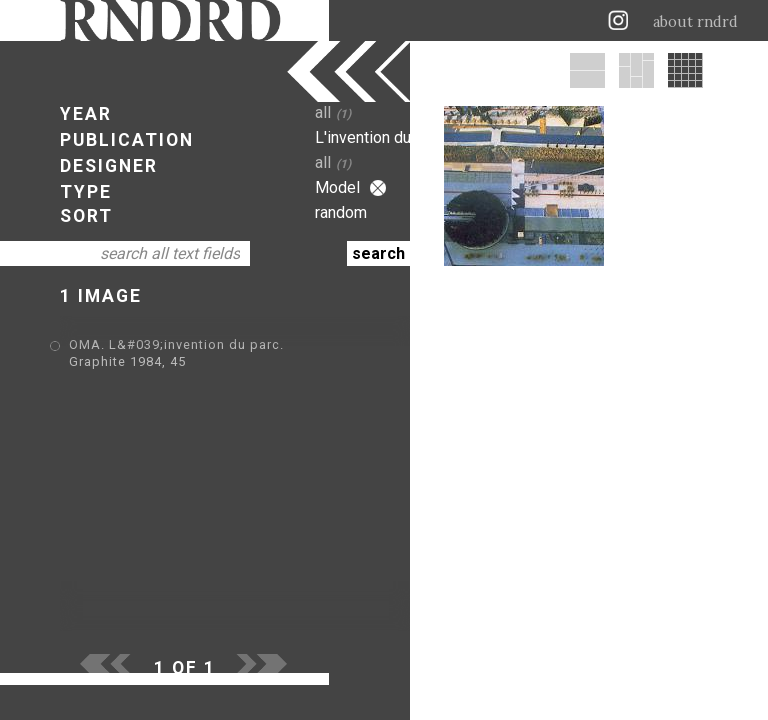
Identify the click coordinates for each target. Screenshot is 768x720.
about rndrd (695, 22)
